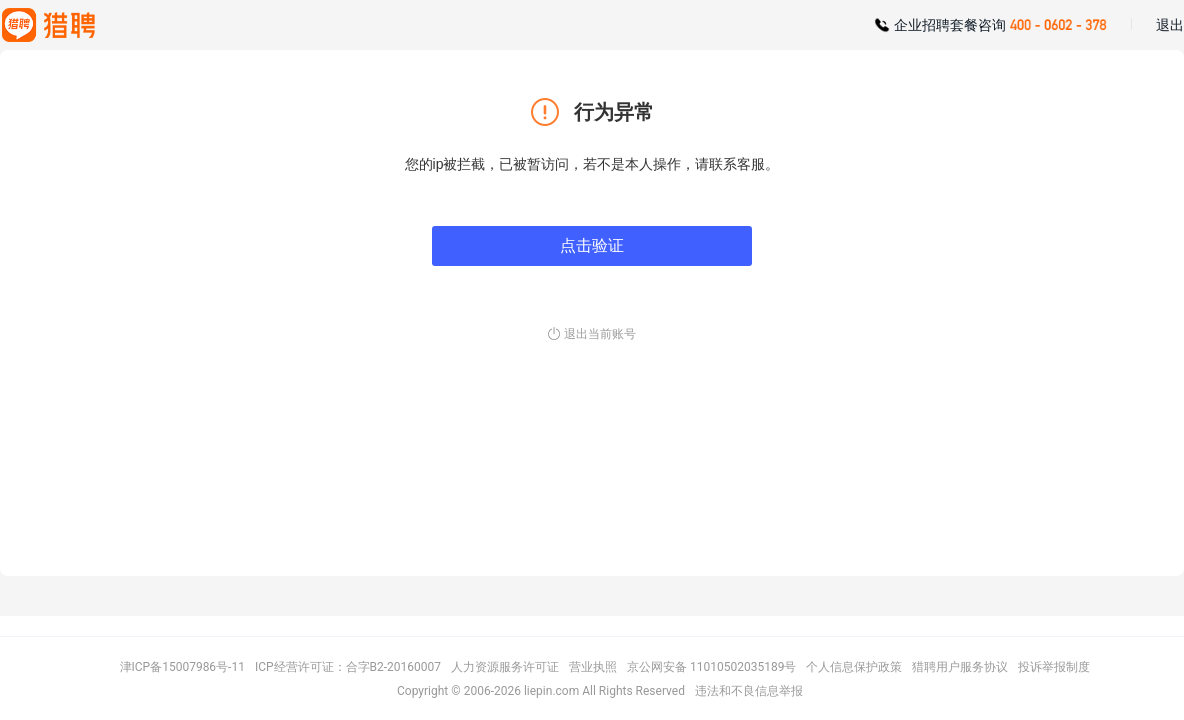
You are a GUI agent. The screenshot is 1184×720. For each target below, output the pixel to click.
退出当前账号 (600, 334)
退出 (1170, 25)
